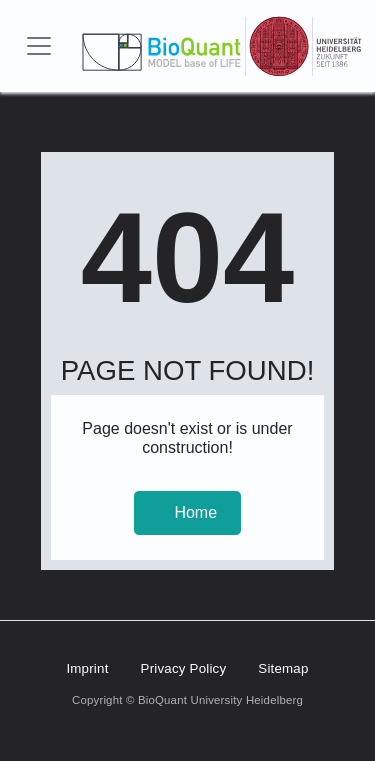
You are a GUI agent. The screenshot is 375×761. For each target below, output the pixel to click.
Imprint (87, 668)
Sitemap (283, 668)
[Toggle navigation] (39, 46)
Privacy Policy (184, 668)
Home (195, 512)
